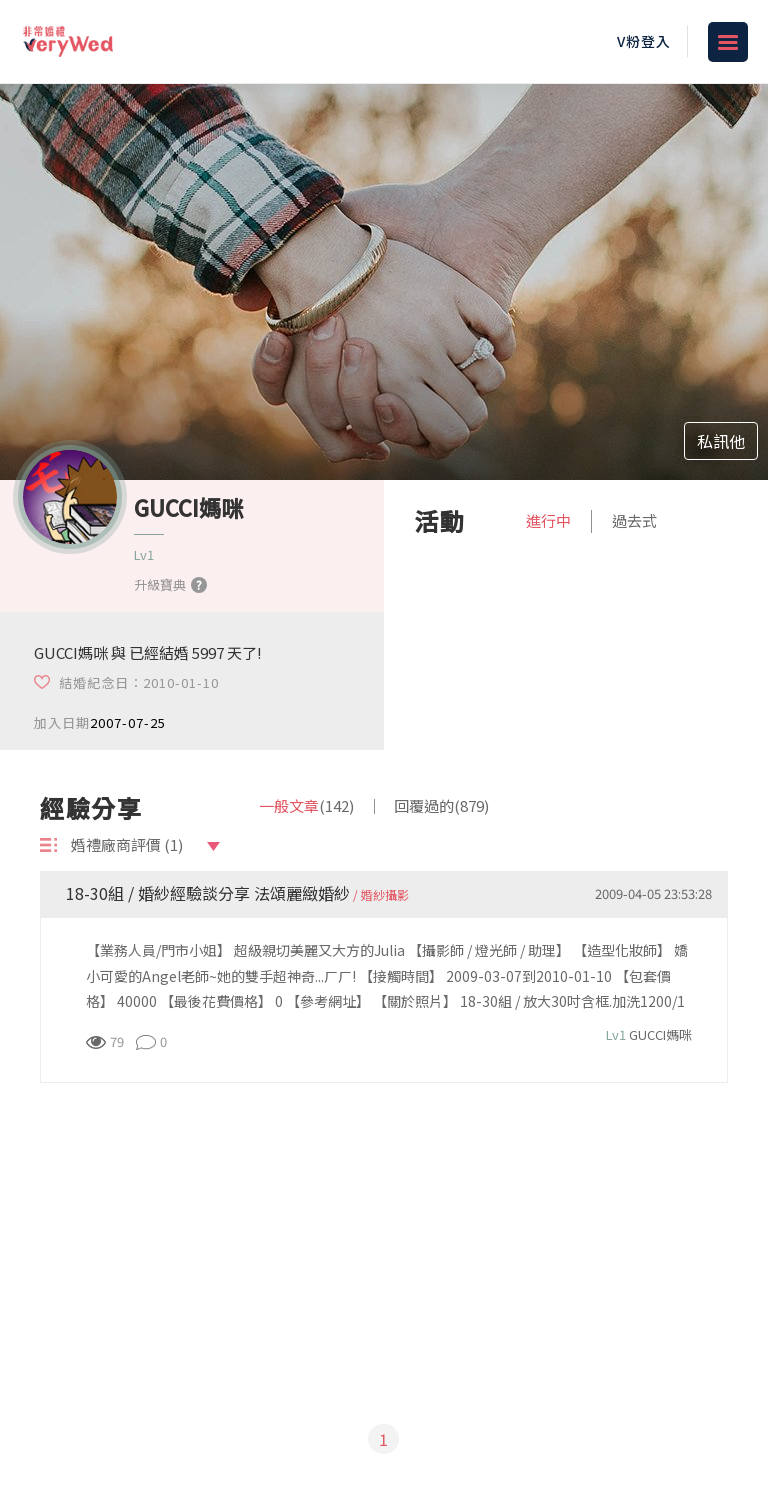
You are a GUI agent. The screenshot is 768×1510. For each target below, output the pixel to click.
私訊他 (721, 441)
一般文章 (306, 805)
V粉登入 (644, 41)
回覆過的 (441, 805)
